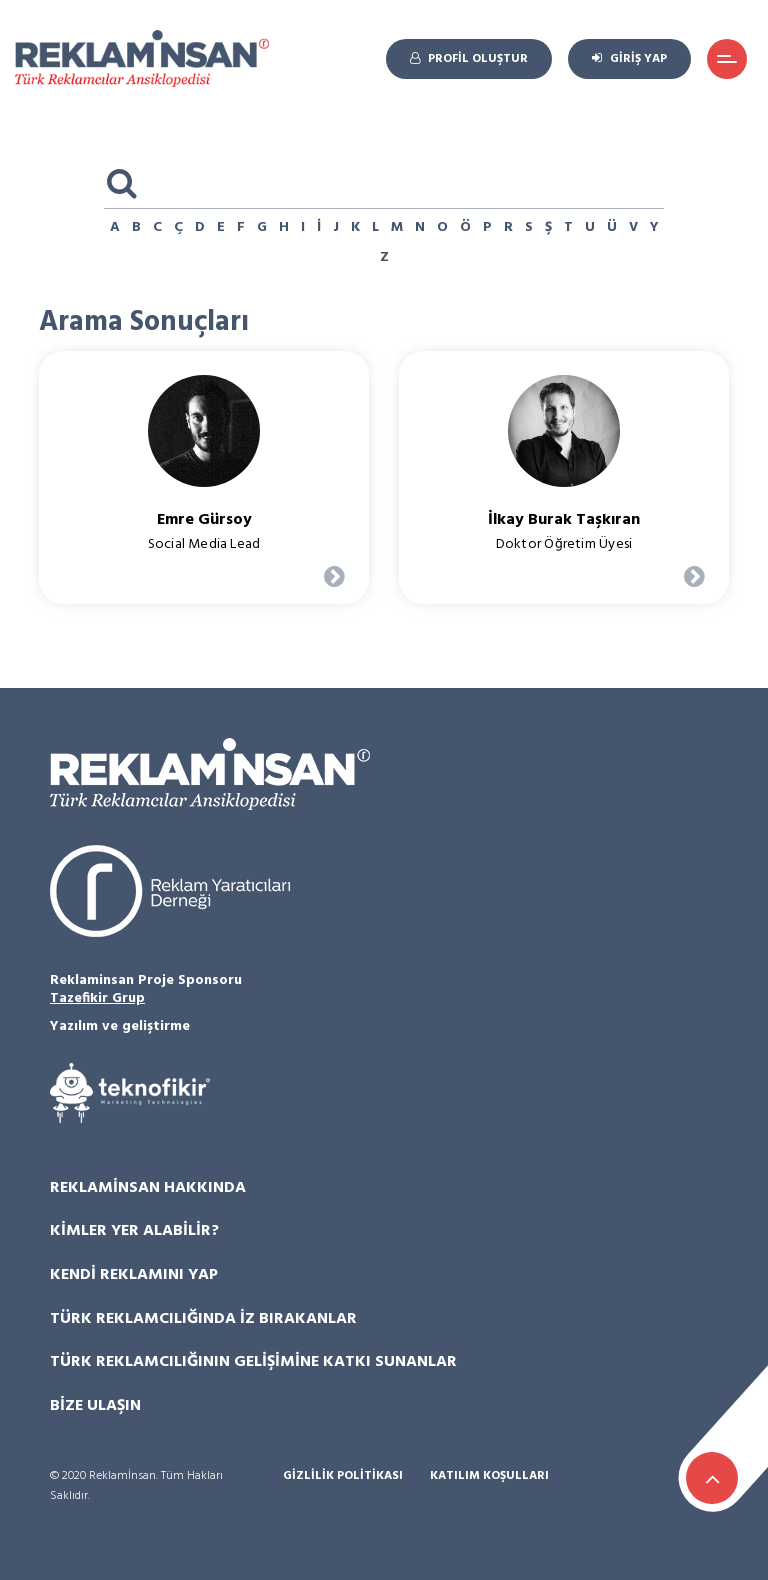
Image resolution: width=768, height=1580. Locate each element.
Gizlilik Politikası (343, 1476)
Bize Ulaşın (95, 1406)
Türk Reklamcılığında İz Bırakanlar (203, 1319)
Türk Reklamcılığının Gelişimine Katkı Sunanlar (253, 1362)
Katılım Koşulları (489, 1476)
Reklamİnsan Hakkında (148, 1188)
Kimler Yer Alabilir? (134, 1231)
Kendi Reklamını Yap (134, 1275)
